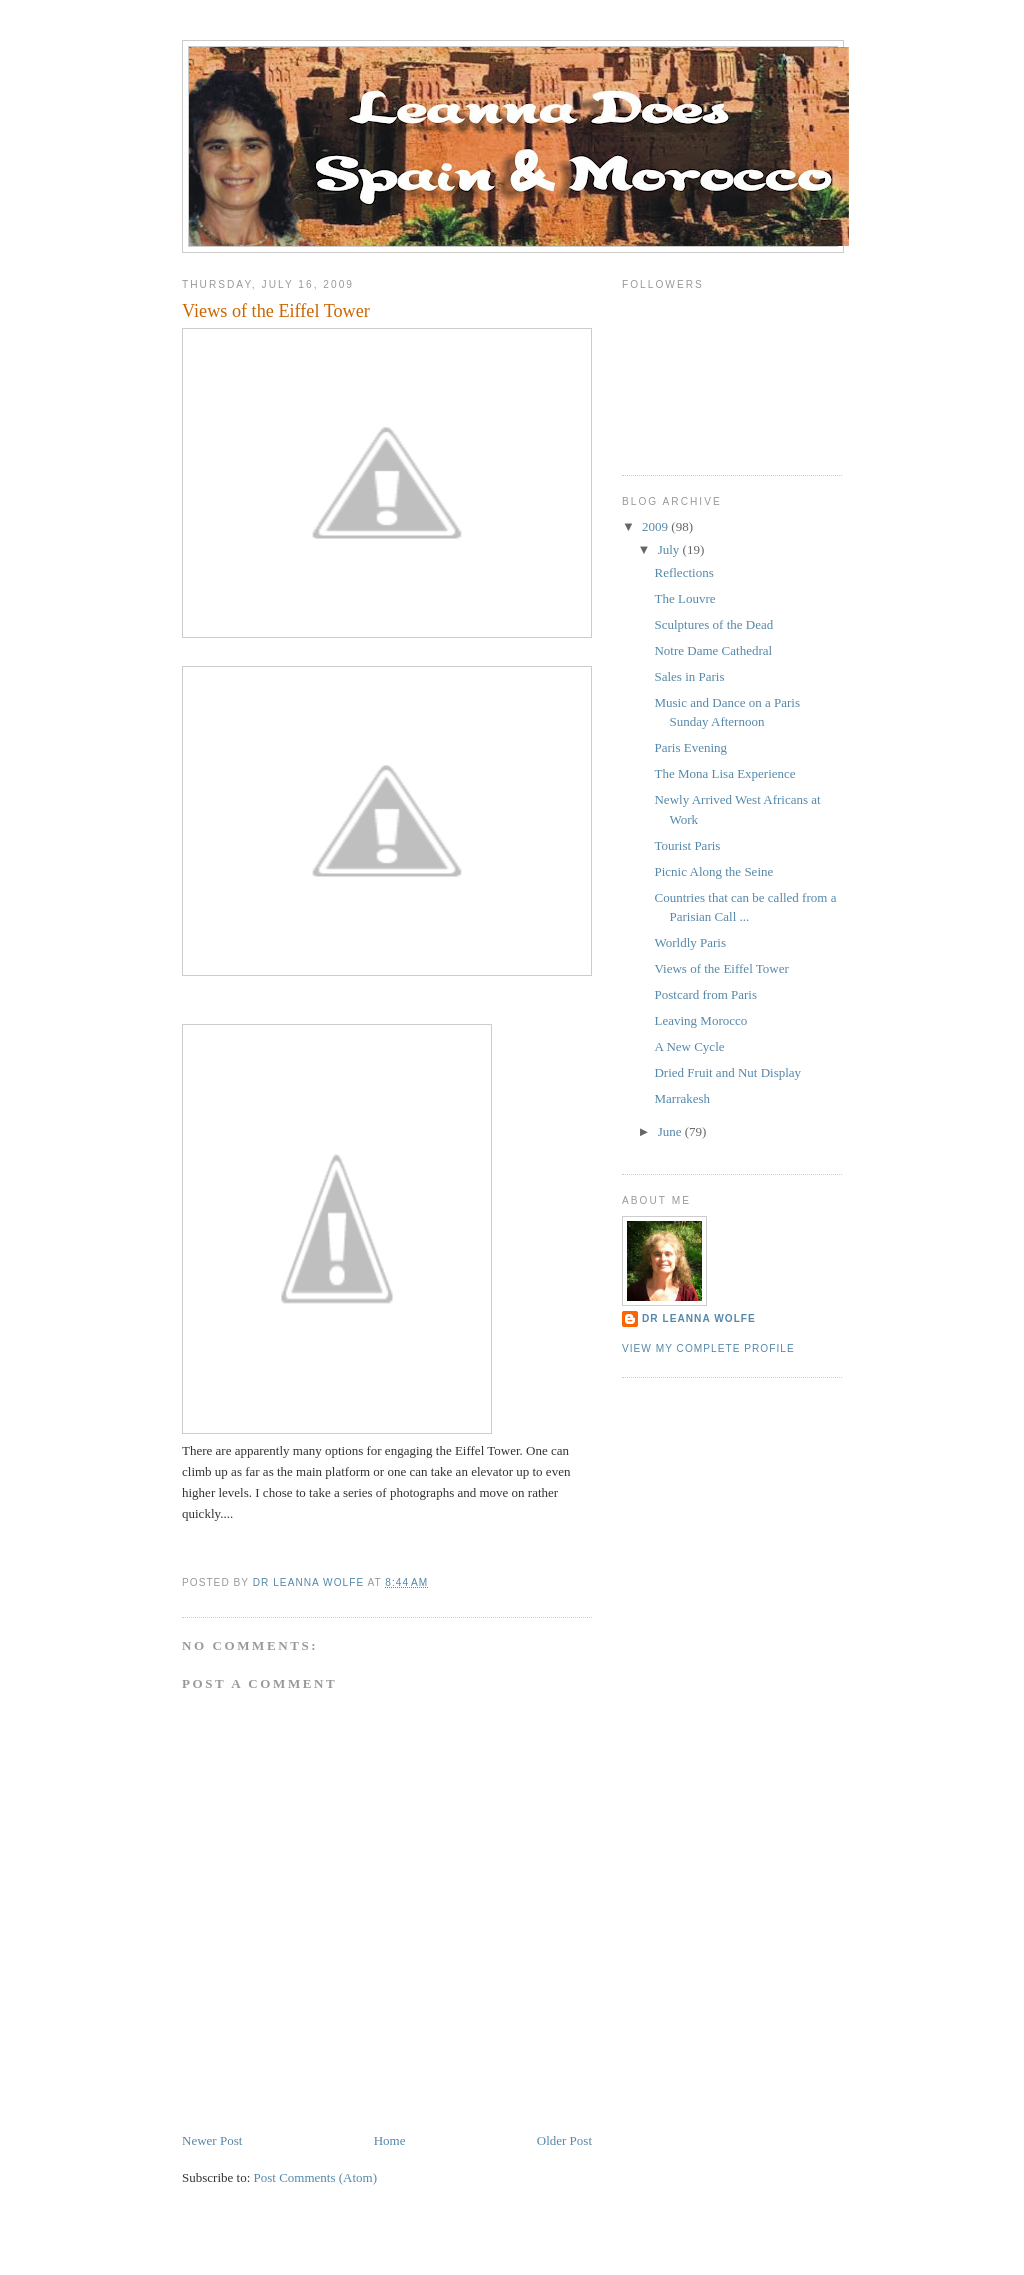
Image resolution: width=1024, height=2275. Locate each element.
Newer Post (212, 2140)
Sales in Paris (689, 676)
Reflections (683, 572)
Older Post (564, 2140)
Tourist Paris (687, 845)
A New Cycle (689, 1046)
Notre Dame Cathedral (713, 650)
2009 (656, 526)
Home (390, 2140)
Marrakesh (682, 1098)
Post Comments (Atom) (316, 2177)
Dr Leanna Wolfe (699, 1318)
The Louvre (684, 598)
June (671, 1131)
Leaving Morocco (700, 1020)
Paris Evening (690, 747)
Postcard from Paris (705, 994)
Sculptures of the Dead (713, 624)
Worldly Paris (690, 942)
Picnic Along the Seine (713, 871)
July (670, 549)
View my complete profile (708, 1348)
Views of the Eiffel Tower (721, 968)
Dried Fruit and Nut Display (727, 1072)
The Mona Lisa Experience (724, 773)
